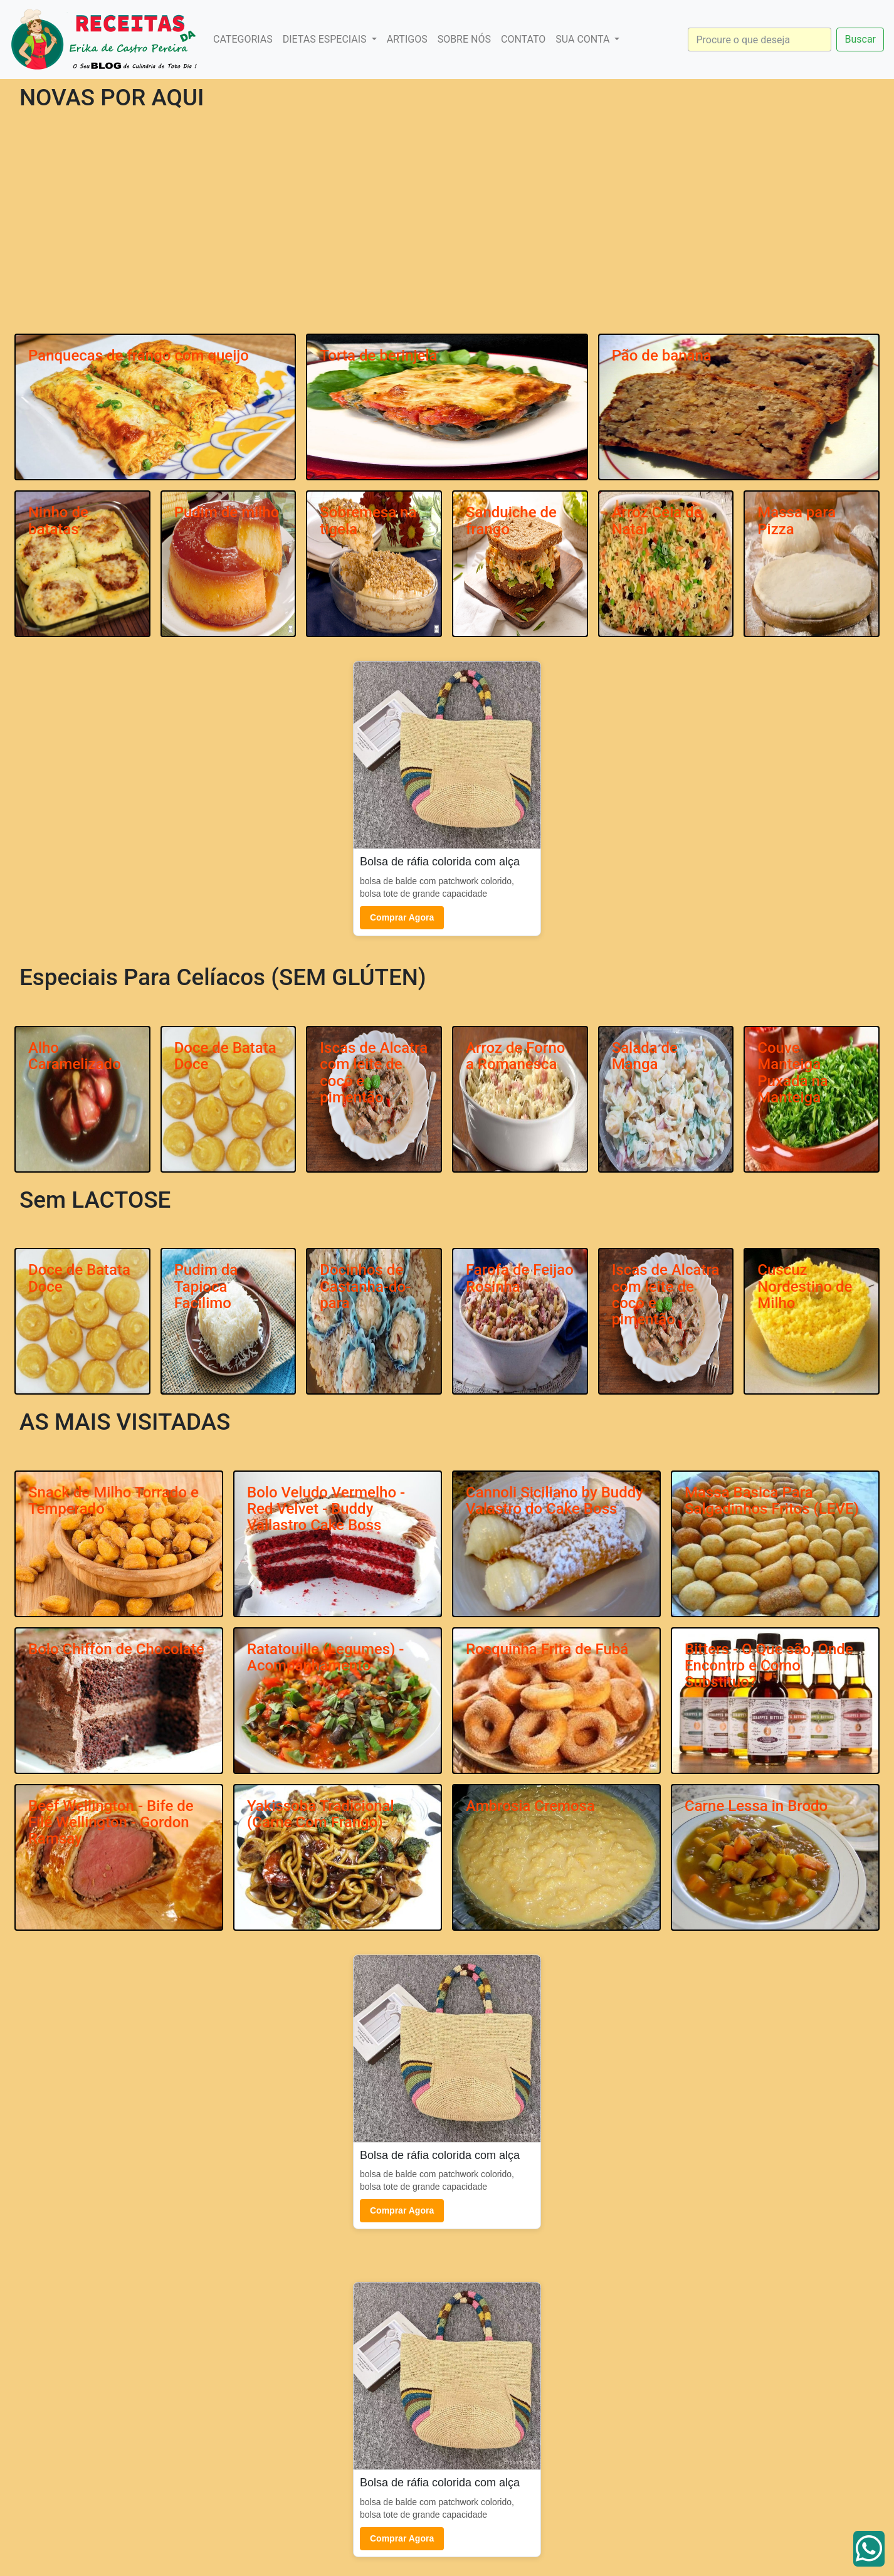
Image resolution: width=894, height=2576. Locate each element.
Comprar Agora (402, 917)
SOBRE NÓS (464, 39)
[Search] (759, 39)
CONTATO (523, 39)
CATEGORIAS (243, 39)
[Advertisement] (447, 234)
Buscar (860, 39)
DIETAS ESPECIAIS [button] (326, 39)
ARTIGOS (407, 39)
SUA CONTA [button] (583, 39)
